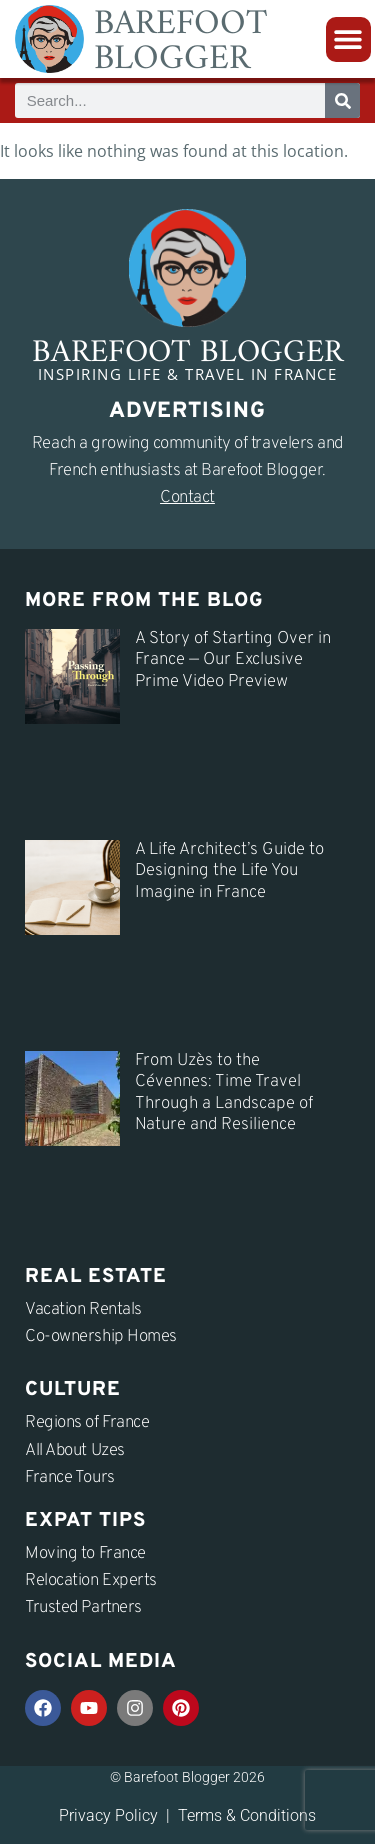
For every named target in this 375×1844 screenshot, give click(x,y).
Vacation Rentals (83, 1310)
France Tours (70, 1478)
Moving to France (85, 1554)
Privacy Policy (108, 1815)
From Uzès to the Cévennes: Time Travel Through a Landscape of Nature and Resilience (224, 1093)
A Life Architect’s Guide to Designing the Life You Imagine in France (229, 871)
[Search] (342, 100)
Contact (187, 498)
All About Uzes (75, 1451)
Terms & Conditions (247, 1815)
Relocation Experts (91, 1581)
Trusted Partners (83, 1608)
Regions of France (87, 1423)
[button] (348, 39)
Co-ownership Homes (101, 1337)
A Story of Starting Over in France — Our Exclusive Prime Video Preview (233, 660)
